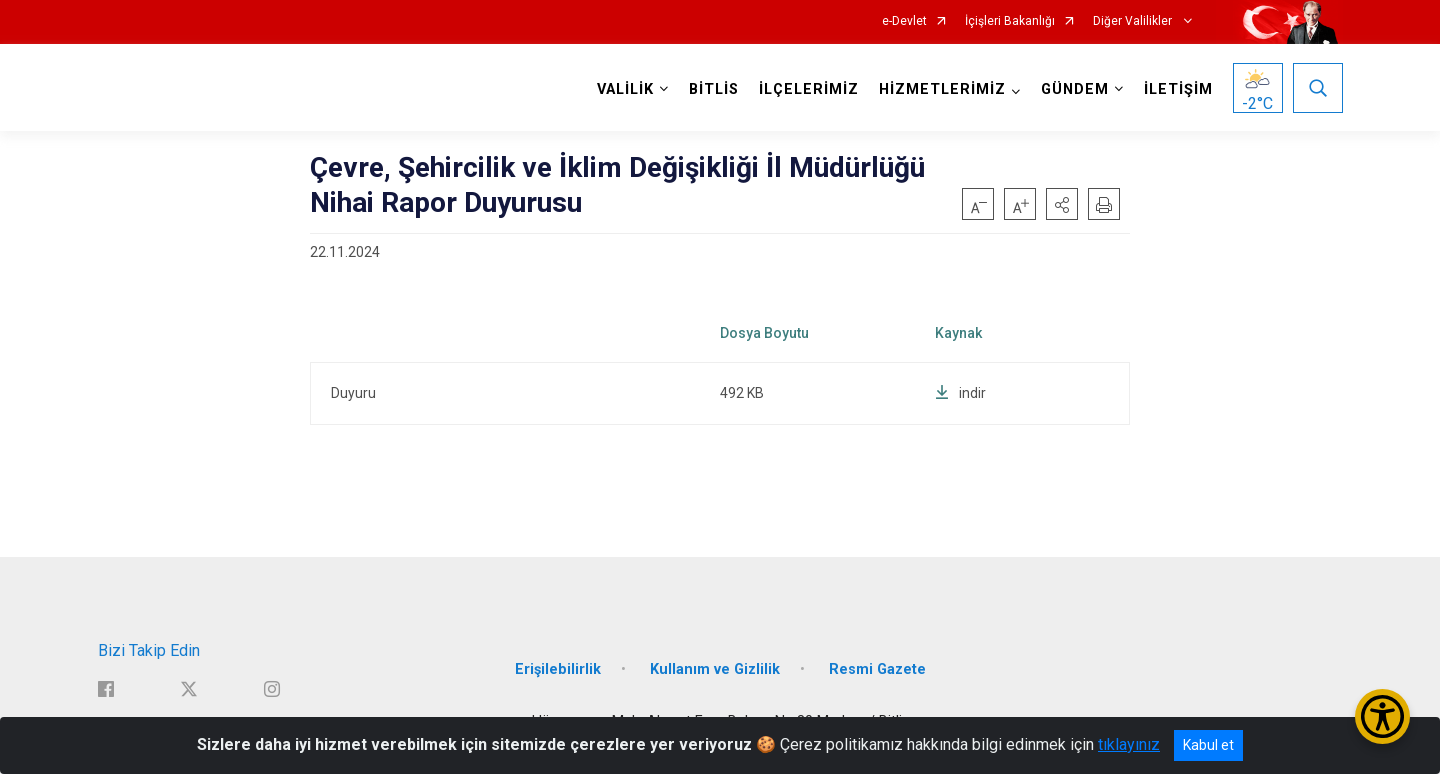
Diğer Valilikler (1134, 21)
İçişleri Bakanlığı (1010, 21)
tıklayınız (1129, 744)
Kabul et (1208, 745)
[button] (1062, 204)
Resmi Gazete (877, 669)
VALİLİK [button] (625, 89)
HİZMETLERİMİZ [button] (942, 89)
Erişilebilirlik (558, 669)
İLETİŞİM (1178, 89)
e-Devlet (904, 21)
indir (960, 393)
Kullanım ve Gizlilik (715, 669)
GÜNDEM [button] (1075, 89)
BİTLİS (714, 89)
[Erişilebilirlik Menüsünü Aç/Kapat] (1382, 716)
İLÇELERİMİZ (809, 89)
